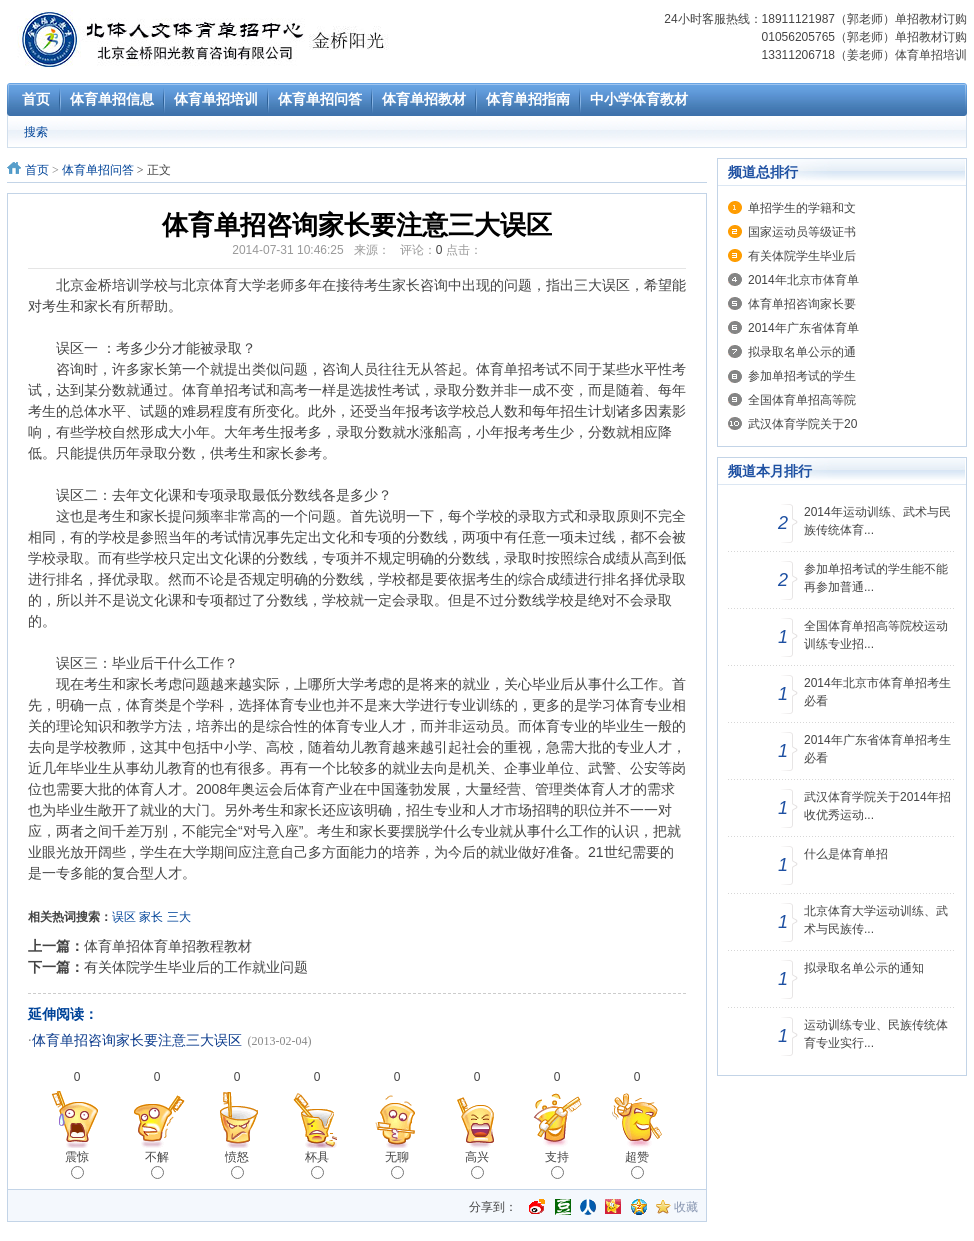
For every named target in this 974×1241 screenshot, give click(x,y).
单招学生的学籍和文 (802, 208)
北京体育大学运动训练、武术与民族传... (876, 920)
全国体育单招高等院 (802, 400)
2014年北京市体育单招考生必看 (877, 692)
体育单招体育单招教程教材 (168, 946)
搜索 (36, 132)
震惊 (77, 1164)
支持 (557, 1164)
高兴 (477, 1164)
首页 (37, 170)
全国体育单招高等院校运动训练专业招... (876, 635)
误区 (124, 917)
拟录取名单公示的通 (802, 352)
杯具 (317, 1164)
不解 (157, 1164)
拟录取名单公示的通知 (864, 968)
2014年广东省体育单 (803, 328)
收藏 (686, 1207)
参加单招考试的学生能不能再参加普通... (876, 578)
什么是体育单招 (846, 854)
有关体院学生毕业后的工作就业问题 (196, 967)
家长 (151, 917)
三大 (179, 917)
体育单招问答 (98, 170)
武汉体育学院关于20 (802, 424)
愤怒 (237, 1164)
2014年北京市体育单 (803, 280)
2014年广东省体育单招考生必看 (877, 749)
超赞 (637, 1164)
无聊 (397, 1164)
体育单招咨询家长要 (802, 304)
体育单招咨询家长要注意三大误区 (137, 1040)
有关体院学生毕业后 (802, 256)
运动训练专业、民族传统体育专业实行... (876, 1034)
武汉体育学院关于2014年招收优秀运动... (877, 806)
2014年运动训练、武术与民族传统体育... (877, 521)
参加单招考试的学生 (802, 376)
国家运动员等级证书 (802, 232)
